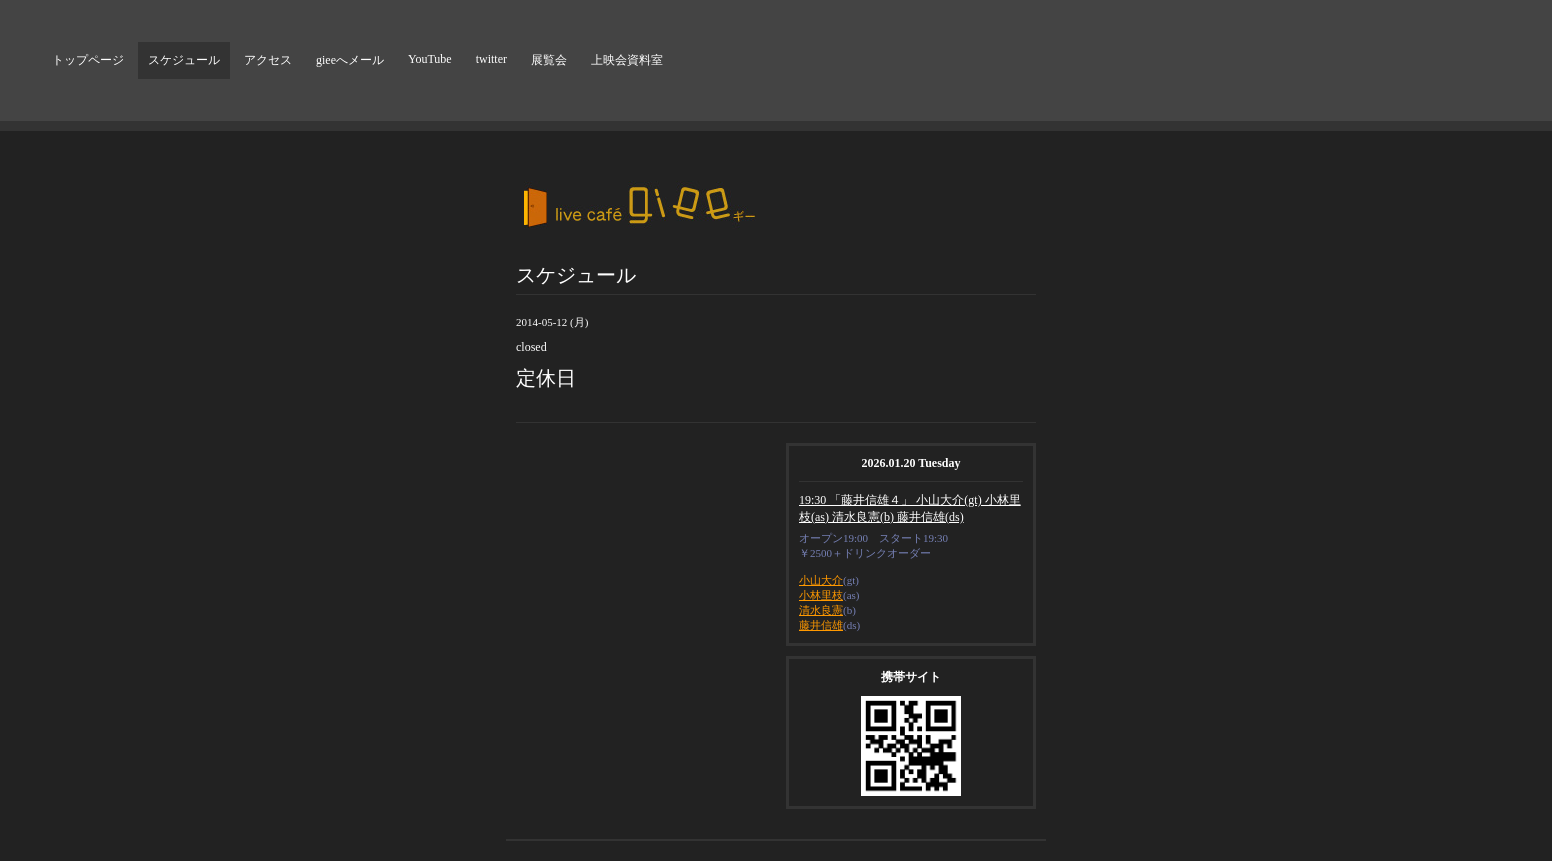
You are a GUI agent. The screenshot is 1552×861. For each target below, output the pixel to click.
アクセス (268, 60)
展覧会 (549, 60)
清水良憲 (821, 610)
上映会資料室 (627, 60)
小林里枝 (821, 595)
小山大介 (821, 580)
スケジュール (184, 60)
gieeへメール (350, 60)
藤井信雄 (821, 625)
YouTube (430, 59)
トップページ (88, 60)
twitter (491, 59)
